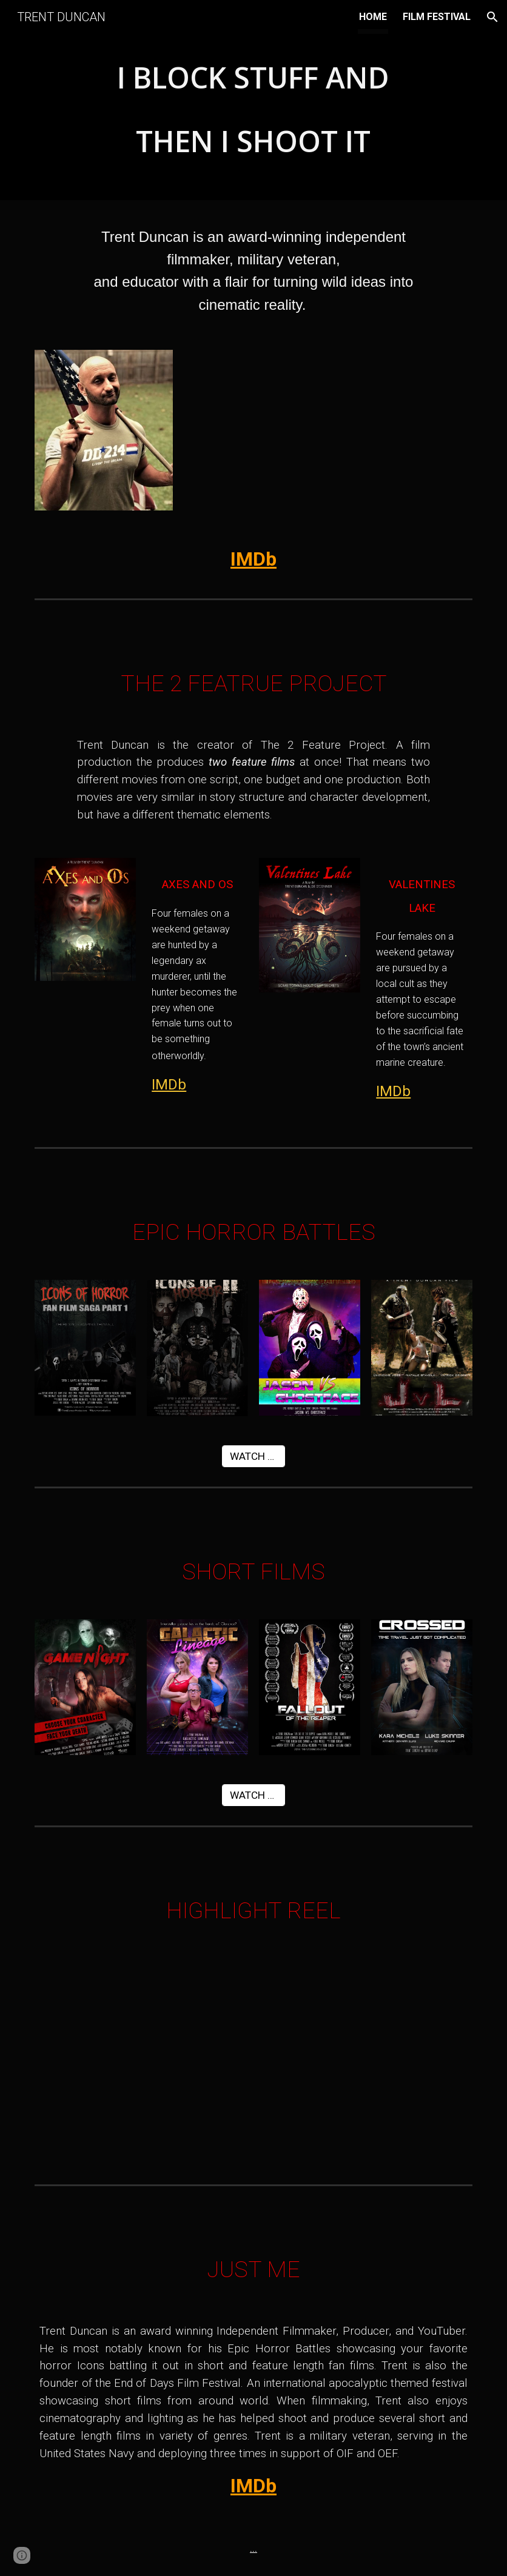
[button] (492, 17)
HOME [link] (373, 16)
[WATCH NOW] (254, 1456)
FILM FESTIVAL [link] (437, 16)
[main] (253, 103)
